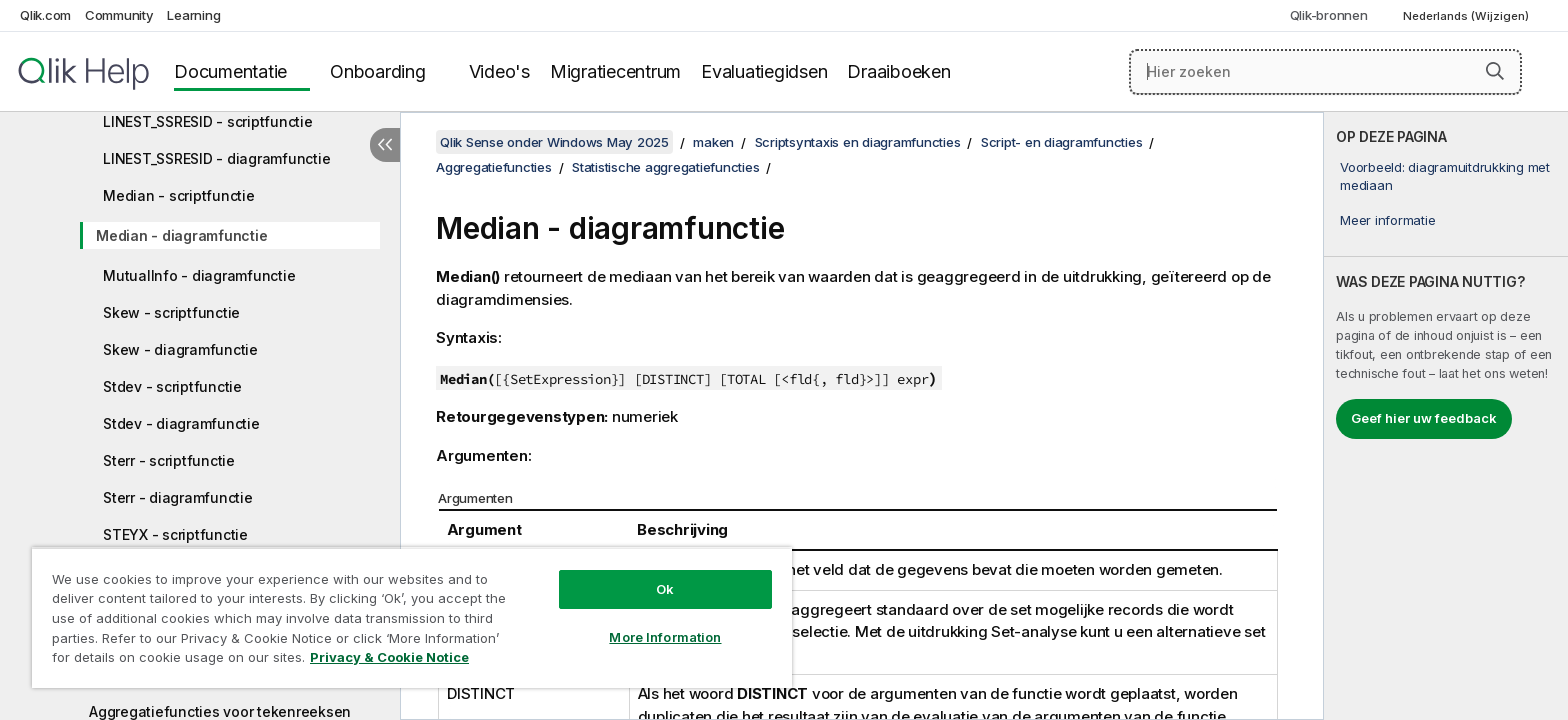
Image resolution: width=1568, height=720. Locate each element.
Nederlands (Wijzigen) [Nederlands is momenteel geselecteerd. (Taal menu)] (1467, 16)
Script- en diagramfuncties (1062, 142)
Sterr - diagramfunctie (178, 497)
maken (713, 142)
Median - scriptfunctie (179, 195)
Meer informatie (1387, 220)
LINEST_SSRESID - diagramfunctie (216, 158)
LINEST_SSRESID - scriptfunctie (208, 121)
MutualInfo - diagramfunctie (199, 275)
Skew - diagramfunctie (180, 349)
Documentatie (230, 71)
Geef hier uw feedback (1424, 418)
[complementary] (1446, 416)
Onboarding (378, 71)
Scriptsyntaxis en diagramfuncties (858, 142)
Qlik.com (45, 15)
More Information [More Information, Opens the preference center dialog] (665, 637)
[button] (1495, 71)
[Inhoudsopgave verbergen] (385, 145)
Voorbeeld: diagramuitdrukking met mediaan (1445, 176)
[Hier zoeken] (1325, 72)
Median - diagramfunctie (181, 235)
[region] (412, 617)
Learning (193, 15)
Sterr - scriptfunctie (169, 460)
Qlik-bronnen (1329, 15)
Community (119, 15)
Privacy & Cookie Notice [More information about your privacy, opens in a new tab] (389, 657)
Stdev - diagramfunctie (181, 423)
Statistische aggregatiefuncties (665, 167)
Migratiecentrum (615, 71)
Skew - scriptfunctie (171, 312)
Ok (665, 589)
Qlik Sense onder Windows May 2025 (554, 142)
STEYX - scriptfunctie (175, 534)
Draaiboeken (898, 71)
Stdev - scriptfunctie (172, 386)
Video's (499, 71)
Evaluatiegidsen (764, 71)
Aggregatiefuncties (494, 167)
